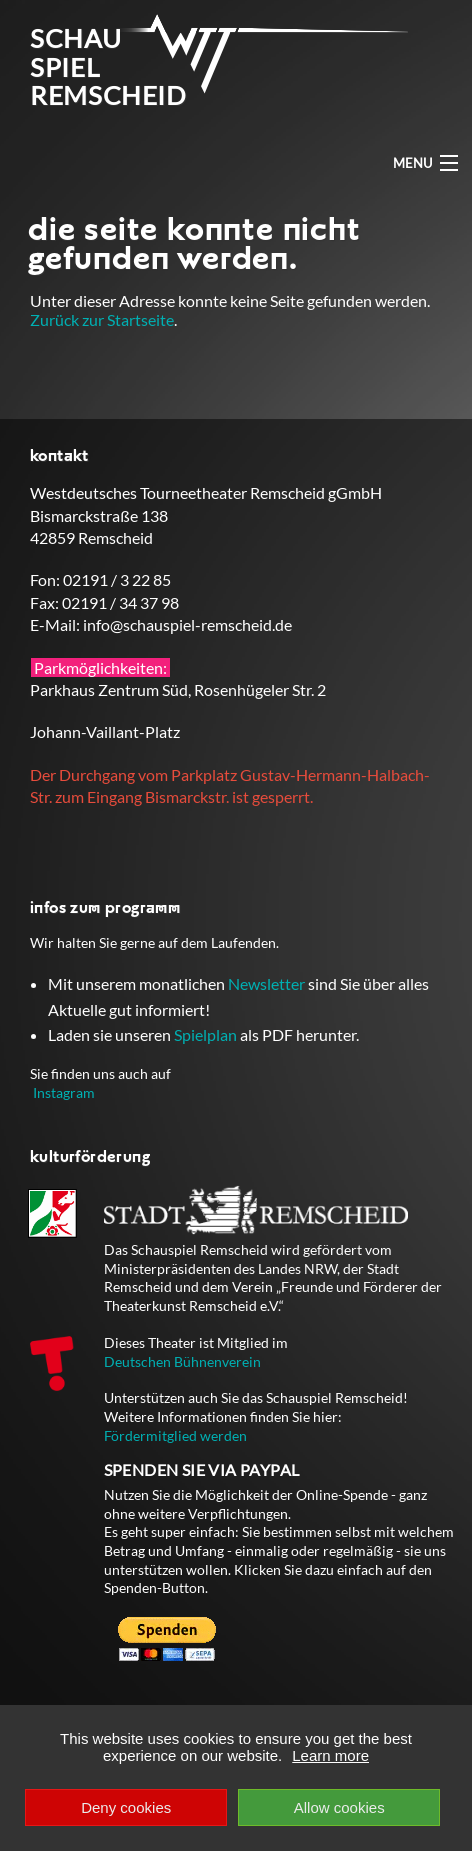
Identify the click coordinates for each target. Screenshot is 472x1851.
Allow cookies (339, 1807)
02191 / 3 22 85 (117, 579)
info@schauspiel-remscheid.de (187, 624)
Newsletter (266, 983)
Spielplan (205, 1034)
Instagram (64, 1092)
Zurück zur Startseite (102, 319)
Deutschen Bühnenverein (182, 1361)
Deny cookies (126, 1807)
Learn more (330, 1755)
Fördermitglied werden (175, 1435)
